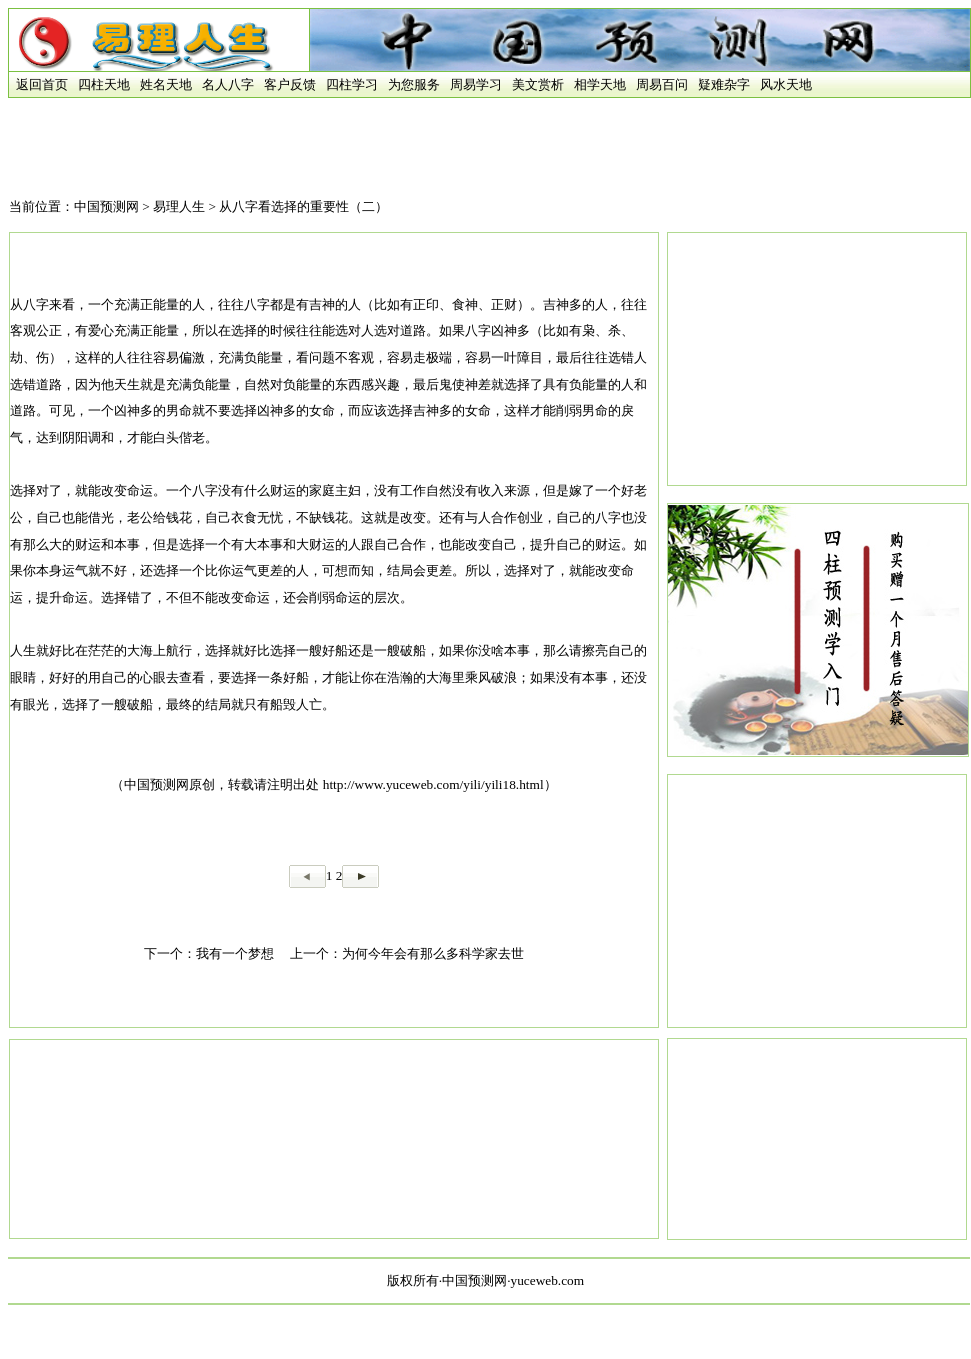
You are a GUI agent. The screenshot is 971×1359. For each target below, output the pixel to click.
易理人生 (179, 206)
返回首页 (38, 84)
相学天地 (600, 84)
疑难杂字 (724, 84)
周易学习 (476, 84)
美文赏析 (538, 84)
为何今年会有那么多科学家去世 (433, 953)
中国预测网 (106, 206)
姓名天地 (166, 84)
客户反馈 (290, 84)
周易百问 (662, 84)
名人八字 (228, 84)
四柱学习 (352, 84)
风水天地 (786, 84)
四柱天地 (104, 84)
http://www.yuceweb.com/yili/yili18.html (433, 784)
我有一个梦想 (235, 953)
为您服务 (414, 84)
